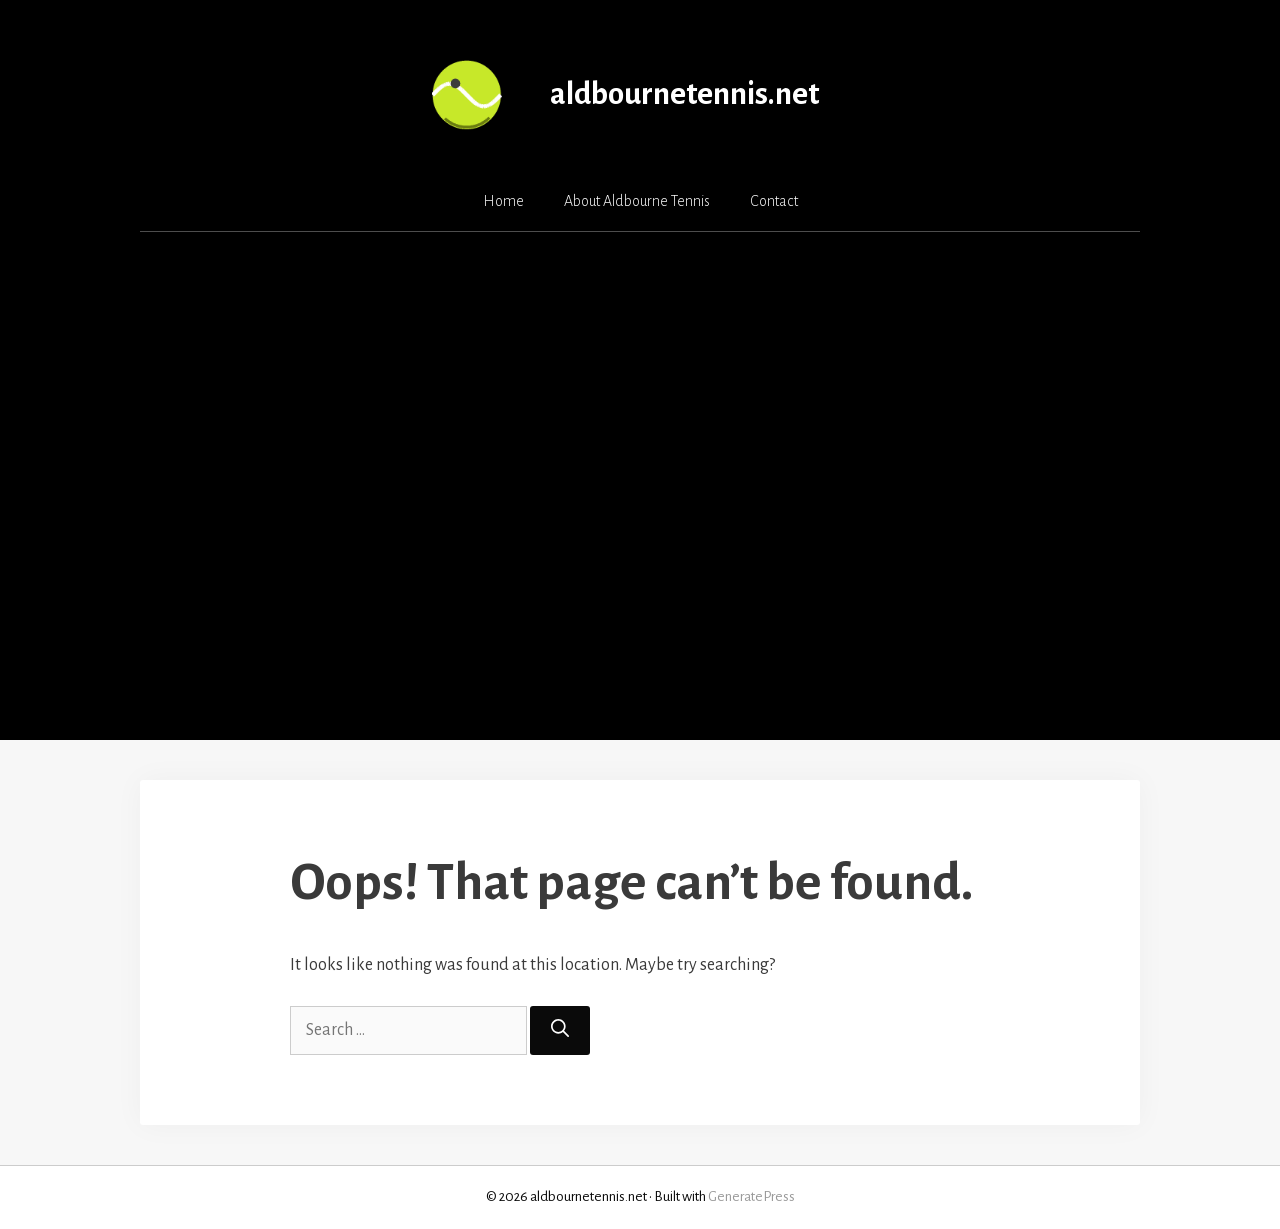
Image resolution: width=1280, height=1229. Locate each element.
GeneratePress (751, 1196)
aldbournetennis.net (684, 94)
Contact (774, 201)
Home (503, 201)
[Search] (560, 1030)
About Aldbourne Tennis (637, 201)
